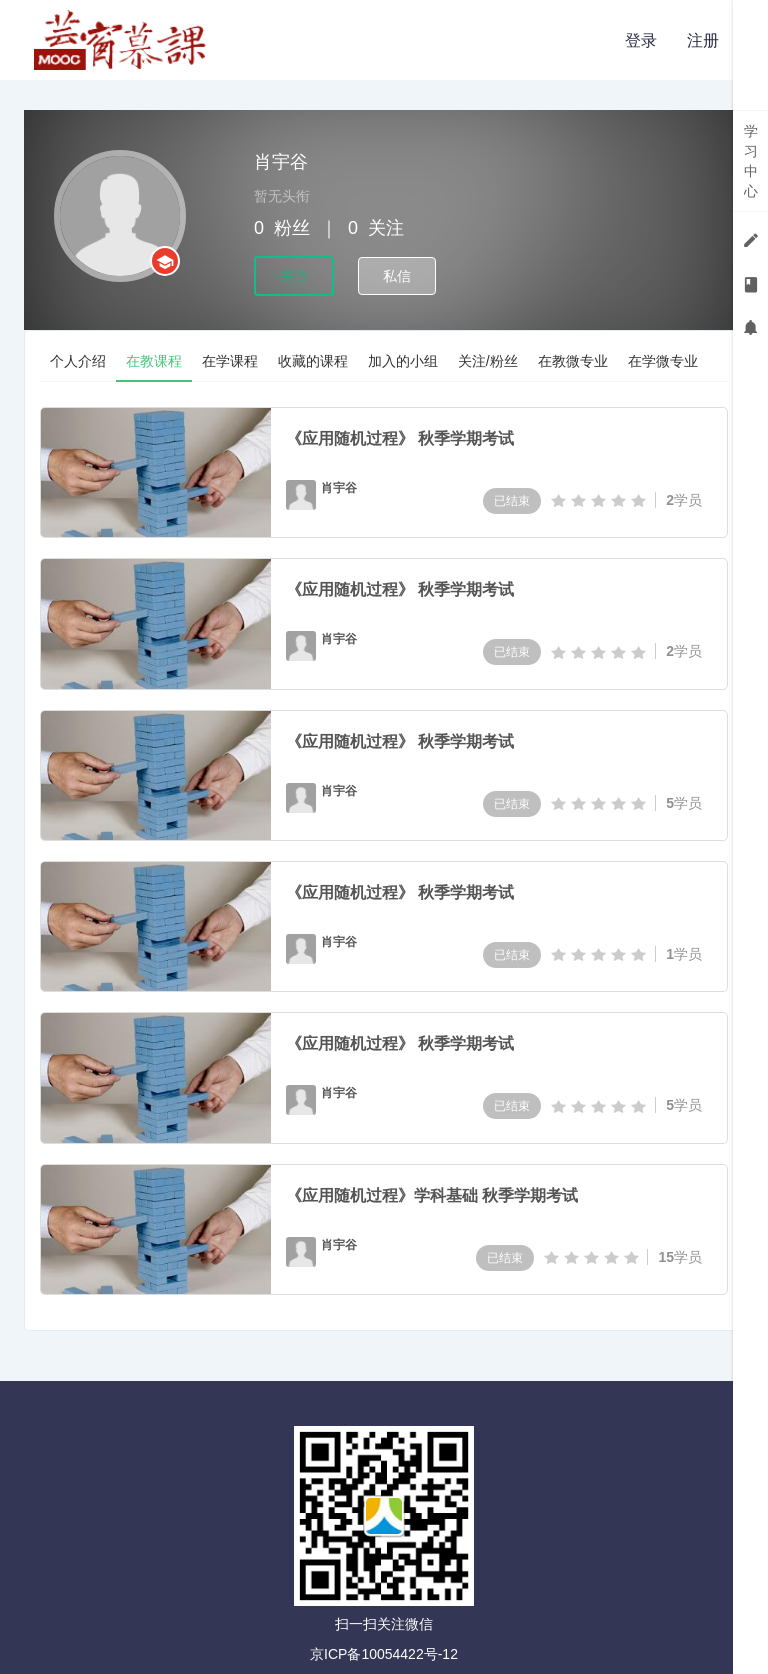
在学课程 (230, 361)
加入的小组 (403, 361)
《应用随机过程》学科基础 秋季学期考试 (432, 1195)
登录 (641, 40)
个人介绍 (78, 361)
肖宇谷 (339, 488)
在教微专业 (573, 361)
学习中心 (751, 161)
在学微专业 (663, 361)
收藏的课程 (313, 361)
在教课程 (154, 361)
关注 (294, 276)
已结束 (512, 501)
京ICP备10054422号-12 (384, 1654)
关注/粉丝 (488, 361)
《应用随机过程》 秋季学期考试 (400, 438)
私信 (397, 276)
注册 (703, 40)
